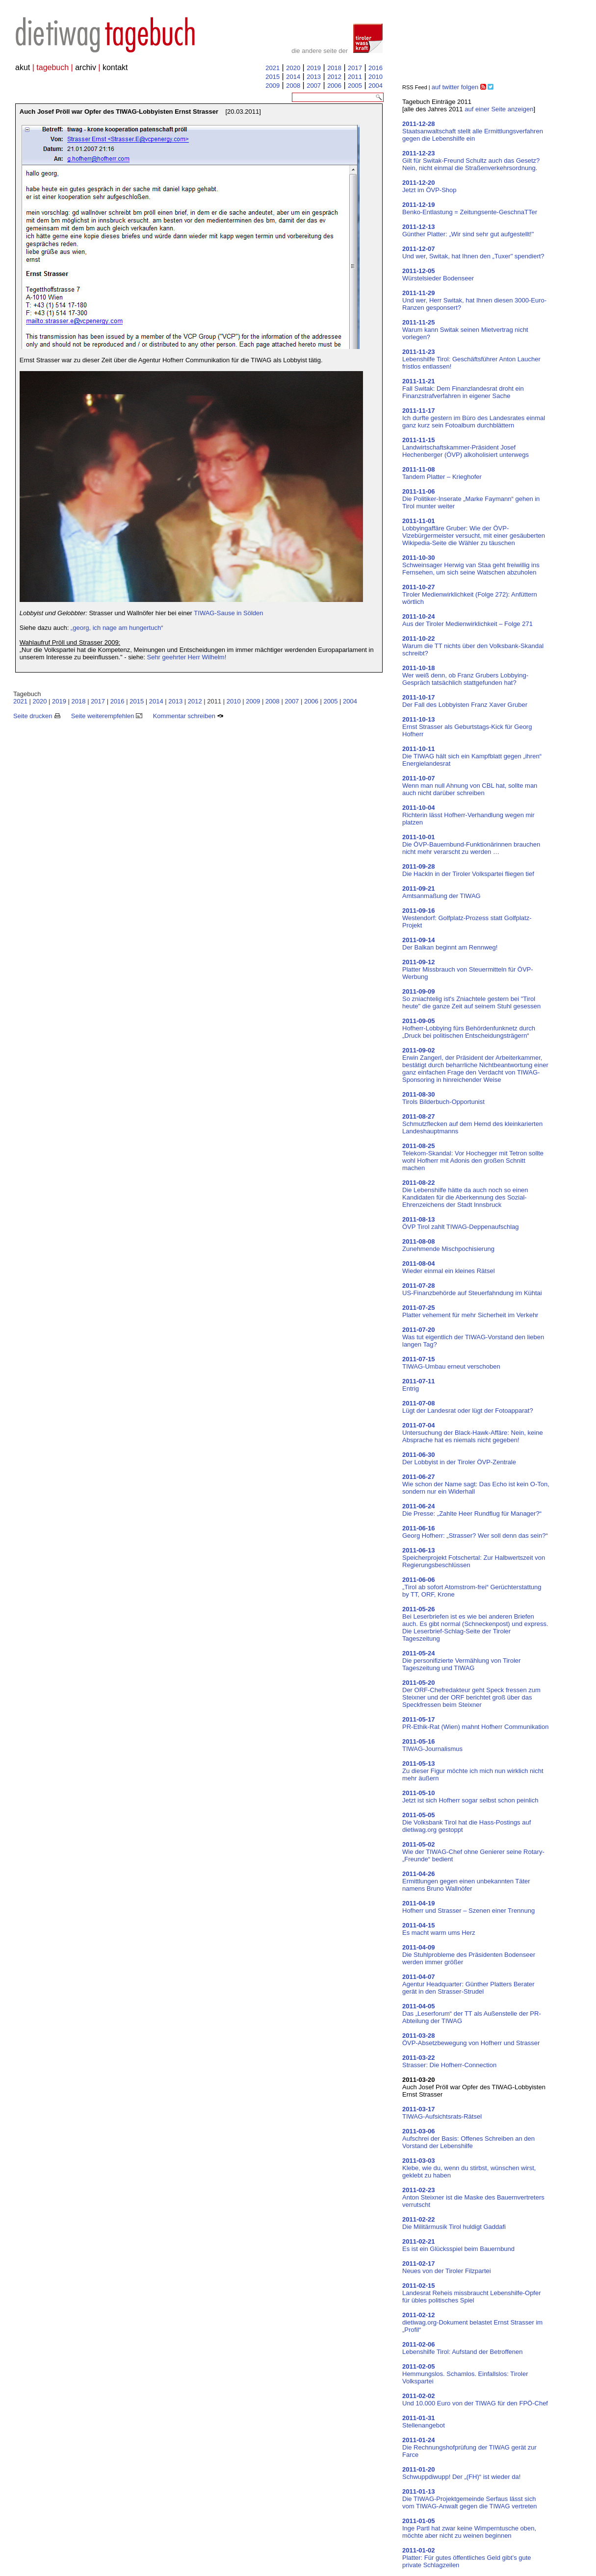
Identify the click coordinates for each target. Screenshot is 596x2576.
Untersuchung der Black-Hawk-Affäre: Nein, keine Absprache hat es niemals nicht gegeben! (472, 1433)
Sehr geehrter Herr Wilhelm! (186, 657)
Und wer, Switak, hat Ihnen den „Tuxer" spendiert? (473, 252)
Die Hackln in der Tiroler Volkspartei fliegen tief (468, 870)
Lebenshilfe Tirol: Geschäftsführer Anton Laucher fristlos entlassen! (471, 359)
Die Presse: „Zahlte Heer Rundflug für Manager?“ (472, 1509)
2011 (355, 76)
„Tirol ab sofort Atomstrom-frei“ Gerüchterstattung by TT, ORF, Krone (471, 1587)
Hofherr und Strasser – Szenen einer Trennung (468, 1907)
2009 (272, 85)
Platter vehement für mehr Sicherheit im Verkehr (470, 1311)
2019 (314, 68)
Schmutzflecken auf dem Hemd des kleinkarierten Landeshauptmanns (472, 1124)
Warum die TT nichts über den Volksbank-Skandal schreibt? (473, 646)
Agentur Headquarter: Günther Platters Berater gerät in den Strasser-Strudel (468, 1984)
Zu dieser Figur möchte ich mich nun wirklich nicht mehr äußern (473, 1771)
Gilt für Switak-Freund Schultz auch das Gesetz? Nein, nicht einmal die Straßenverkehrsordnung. (471, 161)
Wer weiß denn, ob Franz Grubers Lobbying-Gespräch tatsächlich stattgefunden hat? (465, 675)
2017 (355, 68)
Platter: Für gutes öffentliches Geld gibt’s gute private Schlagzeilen (466, 2558)
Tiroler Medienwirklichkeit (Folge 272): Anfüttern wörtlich (469, 594)
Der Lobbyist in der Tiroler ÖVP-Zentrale (459, 1458)
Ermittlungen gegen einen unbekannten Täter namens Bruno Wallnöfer (466, 1881)
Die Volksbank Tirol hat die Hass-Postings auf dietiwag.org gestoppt (466, 1822)
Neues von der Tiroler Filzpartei (446, 2267)
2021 (272, 68)
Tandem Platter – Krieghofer (442, 473)
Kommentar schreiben (188, 716)
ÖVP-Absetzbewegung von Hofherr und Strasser (471, 2039)
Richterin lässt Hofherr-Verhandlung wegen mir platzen (468, 815)
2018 (334, 68)
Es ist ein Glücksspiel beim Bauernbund (458, 2245)
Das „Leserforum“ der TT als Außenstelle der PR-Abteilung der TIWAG (471, 2013)
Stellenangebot (423, 2421)
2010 (375, 76)
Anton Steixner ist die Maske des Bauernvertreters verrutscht (473, 2197)
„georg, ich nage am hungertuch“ (117, 627)
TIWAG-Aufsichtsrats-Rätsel (442, 2112)
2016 (375, 68)
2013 (314, 76)
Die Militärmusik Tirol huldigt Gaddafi (454, 2223)
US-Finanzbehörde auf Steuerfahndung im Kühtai (472, 1289)
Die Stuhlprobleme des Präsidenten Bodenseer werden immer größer (468, 1955)
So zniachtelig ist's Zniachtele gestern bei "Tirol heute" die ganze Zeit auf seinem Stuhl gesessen (471, 999)
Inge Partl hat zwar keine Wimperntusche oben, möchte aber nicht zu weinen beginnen (469, 2528)
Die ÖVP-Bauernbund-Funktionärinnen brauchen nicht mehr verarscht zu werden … (471, 844)
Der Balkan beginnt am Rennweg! (449, 943)
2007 (314, 85)
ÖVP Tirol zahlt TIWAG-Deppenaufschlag (460, 1223)
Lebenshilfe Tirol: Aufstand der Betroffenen (462, 2348)
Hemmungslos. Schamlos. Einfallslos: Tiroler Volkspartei (465, 2374)
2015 (272, 76)
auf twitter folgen (455, 87)
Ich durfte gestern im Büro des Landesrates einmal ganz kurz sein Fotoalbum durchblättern (473, 418)
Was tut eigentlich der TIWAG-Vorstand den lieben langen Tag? (473, 1337)
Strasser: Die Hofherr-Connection (449, 2061)
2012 (334, 76)
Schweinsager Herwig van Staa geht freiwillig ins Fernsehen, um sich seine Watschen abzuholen (471, 565)
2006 (334, 85)
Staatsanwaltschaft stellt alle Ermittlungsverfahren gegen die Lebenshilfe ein (472, 131)
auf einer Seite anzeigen (499, 109)
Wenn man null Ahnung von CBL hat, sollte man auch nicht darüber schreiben (469, 786)
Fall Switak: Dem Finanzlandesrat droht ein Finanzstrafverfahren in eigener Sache (463, 388)
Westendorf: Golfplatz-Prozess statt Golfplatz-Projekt (466, 918)
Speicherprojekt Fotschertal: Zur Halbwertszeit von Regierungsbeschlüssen (473, 1558)
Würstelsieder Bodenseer (438, 274)
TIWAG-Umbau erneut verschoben (451, 1362)
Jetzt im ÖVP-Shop (429, 186)
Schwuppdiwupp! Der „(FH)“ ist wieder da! (461, 2473)
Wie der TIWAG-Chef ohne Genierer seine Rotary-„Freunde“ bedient (473, 1852)
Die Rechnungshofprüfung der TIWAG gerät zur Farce (469, 2447)
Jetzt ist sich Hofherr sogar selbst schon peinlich (470, 1796)
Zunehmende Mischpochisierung (448, 1245)
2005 (355, 85)
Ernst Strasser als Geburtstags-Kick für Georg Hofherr (467, 727)
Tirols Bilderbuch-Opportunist (443, 1098)
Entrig (418, 1384)
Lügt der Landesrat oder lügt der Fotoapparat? (467, 1407)
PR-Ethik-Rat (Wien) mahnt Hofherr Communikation (475, 1723)
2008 (293, 85)
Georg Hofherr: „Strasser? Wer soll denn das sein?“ (475, 1532)
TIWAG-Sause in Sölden (228, 613)
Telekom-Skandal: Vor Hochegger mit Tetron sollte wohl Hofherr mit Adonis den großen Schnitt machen (473, 1157)
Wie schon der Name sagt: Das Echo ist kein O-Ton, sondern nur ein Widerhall (475, 1484)
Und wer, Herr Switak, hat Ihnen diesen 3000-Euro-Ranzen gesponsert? (474, 300)
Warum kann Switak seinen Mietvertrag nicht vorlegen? (465, 330)
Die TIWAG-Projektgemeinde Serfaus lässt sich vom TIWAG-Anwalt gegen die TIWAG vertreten (469, 2499)
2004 (375, 85)
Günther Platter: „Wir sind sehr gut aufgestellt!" (468, 230)
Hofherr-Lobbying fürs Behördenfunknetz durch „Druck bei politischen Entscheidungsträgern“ (468, 1028)
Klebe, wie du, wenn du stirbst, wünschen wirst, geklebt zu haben (469, 2168)
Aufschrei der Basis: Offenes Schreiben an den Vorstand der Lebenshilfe (468, 2138)
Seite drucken (36, 716)
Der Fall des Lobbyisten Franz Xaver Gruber (464, 701)
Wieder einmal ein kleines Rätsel (448, 1267)
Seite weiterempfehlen (106, 716)
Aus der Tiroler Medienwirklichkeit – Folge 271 (467, 620)
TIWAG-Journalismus (432, 1745)
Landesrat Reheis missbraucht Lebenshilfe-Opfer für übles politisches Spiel (471, 2293)
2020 (293, 68)
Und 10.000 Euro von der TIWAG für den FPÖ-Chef (475, 2399)
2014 (293, 76)
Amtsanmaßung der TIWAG (441, 892)
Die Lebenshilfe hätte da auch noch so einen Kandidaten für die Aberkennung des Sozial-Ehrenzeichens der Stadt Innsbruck (465, 1193)
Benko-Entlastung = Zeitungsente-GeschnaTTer (469, 208)
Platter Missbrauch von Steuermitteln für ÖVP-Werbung (467, 969)
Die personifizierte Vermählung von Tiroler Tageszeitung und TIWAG (461, 1661)
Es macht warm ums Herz (438, 1929)
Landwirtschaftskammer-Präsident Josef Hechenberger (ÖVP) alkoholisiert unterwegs (465, 447)
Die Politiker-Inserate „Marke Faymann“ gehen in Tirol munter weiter (471, 499)
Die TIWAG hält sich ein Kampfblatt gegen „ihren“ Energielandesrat (472, 756)
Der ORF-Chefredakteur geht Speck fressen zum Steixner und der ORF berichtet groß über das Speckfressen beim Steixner (471, 1693)
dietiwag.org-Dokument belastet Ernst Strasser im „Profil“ (472, 2322)
